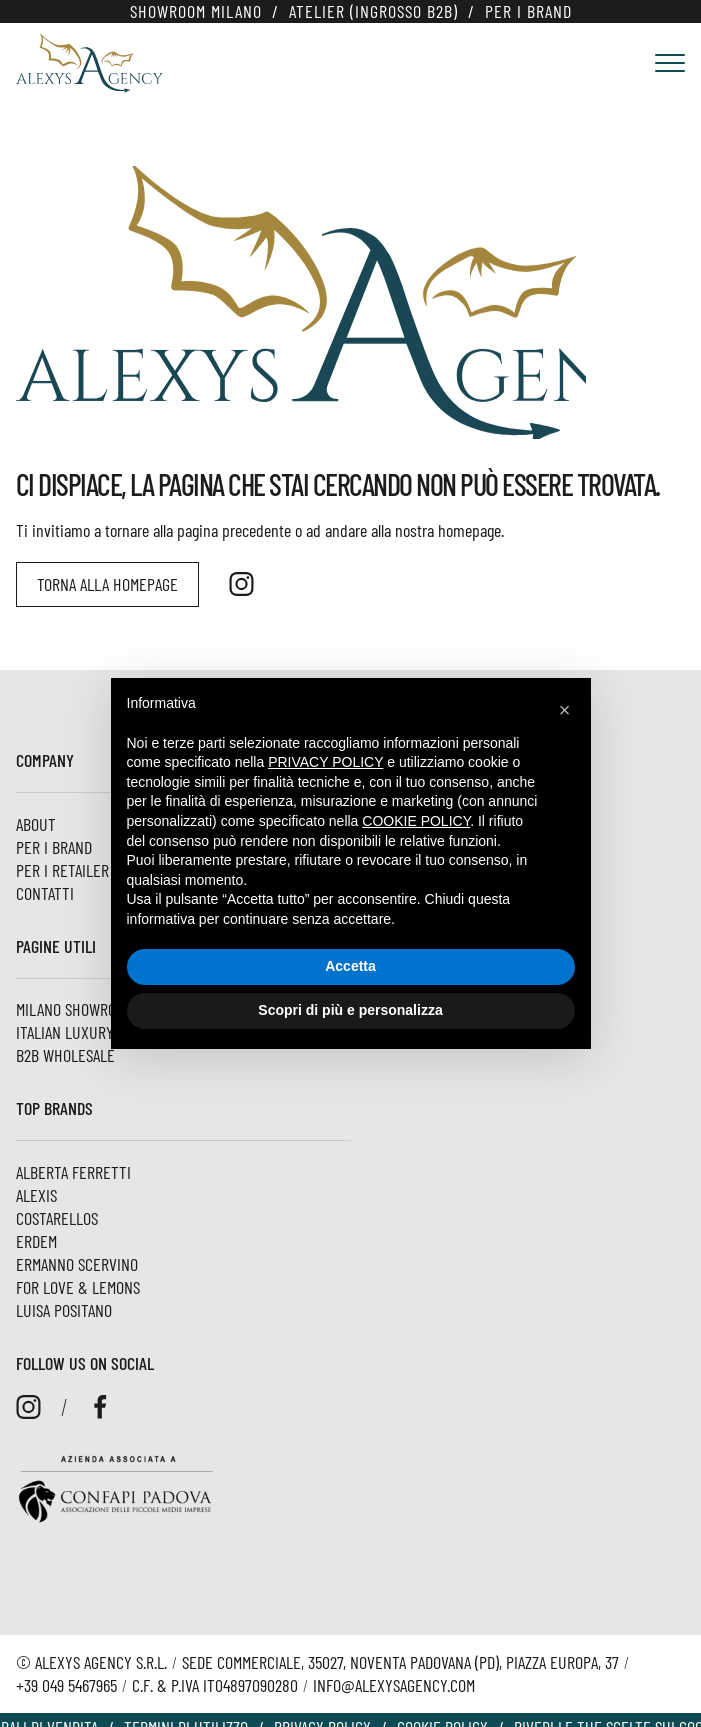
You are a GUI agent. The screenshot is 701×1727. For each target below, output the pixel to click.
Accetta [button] (350, 966)
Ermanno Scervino (77, 1264)
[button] (565, 710)
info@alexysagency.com (394, 1685)
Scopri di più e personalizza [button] (350, 1010)
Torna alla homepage (107, 584)
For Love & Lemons (78, 1287)
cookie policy (416, 821)
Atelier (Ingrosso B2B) (373, 11)
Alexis (36, 1195)
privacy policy (325, 762)
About (36, 824)
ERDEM (36, 1241)
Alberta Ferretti (73, 1172)
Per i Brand (528, 11)
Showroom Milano (196, 11)
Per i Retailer (62, 870)
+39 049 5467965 (66, 1685)
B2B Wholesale (65, 1055)
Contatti (45, 893)
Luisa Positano (64, 1310)
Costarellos (57, 1218)
